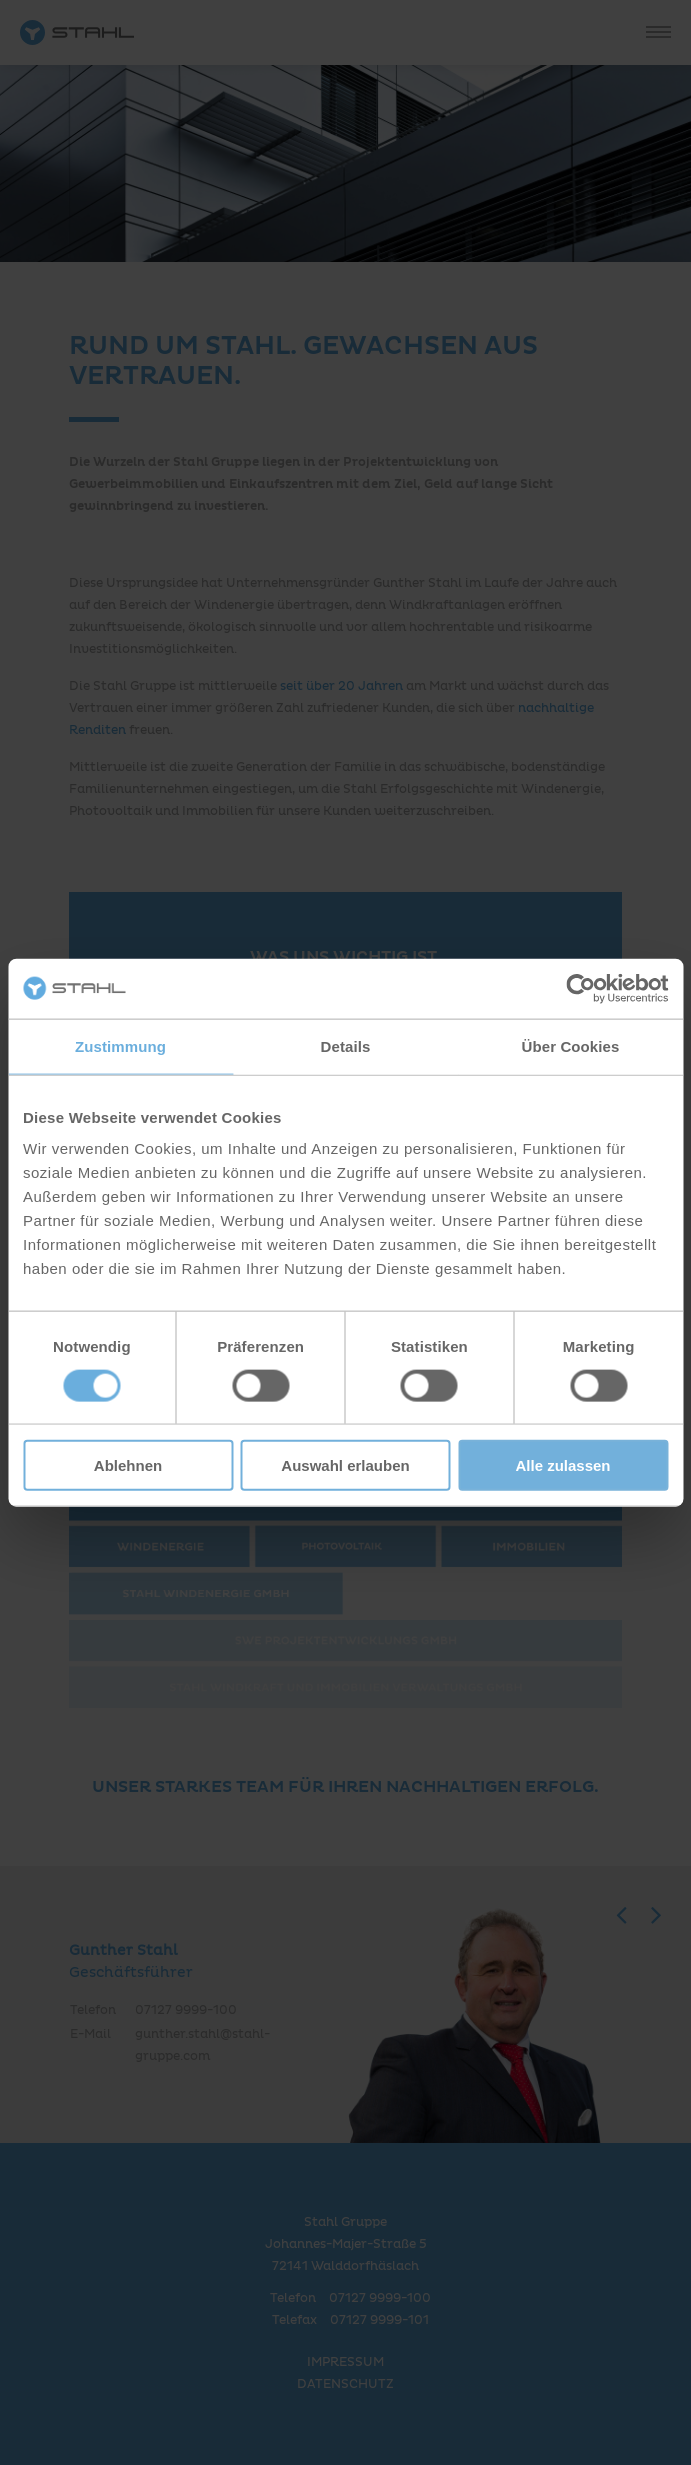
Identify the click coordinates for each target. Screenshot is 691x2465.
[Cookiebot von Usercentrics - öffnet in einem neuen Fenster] (580, 988)
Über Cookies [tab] (571, 1045)
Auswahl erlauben (345, 1465)
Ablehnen (128, 1465)
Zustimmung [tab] (120, 1045)
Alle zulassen (562, 1465)
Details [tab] (346, 1045)
